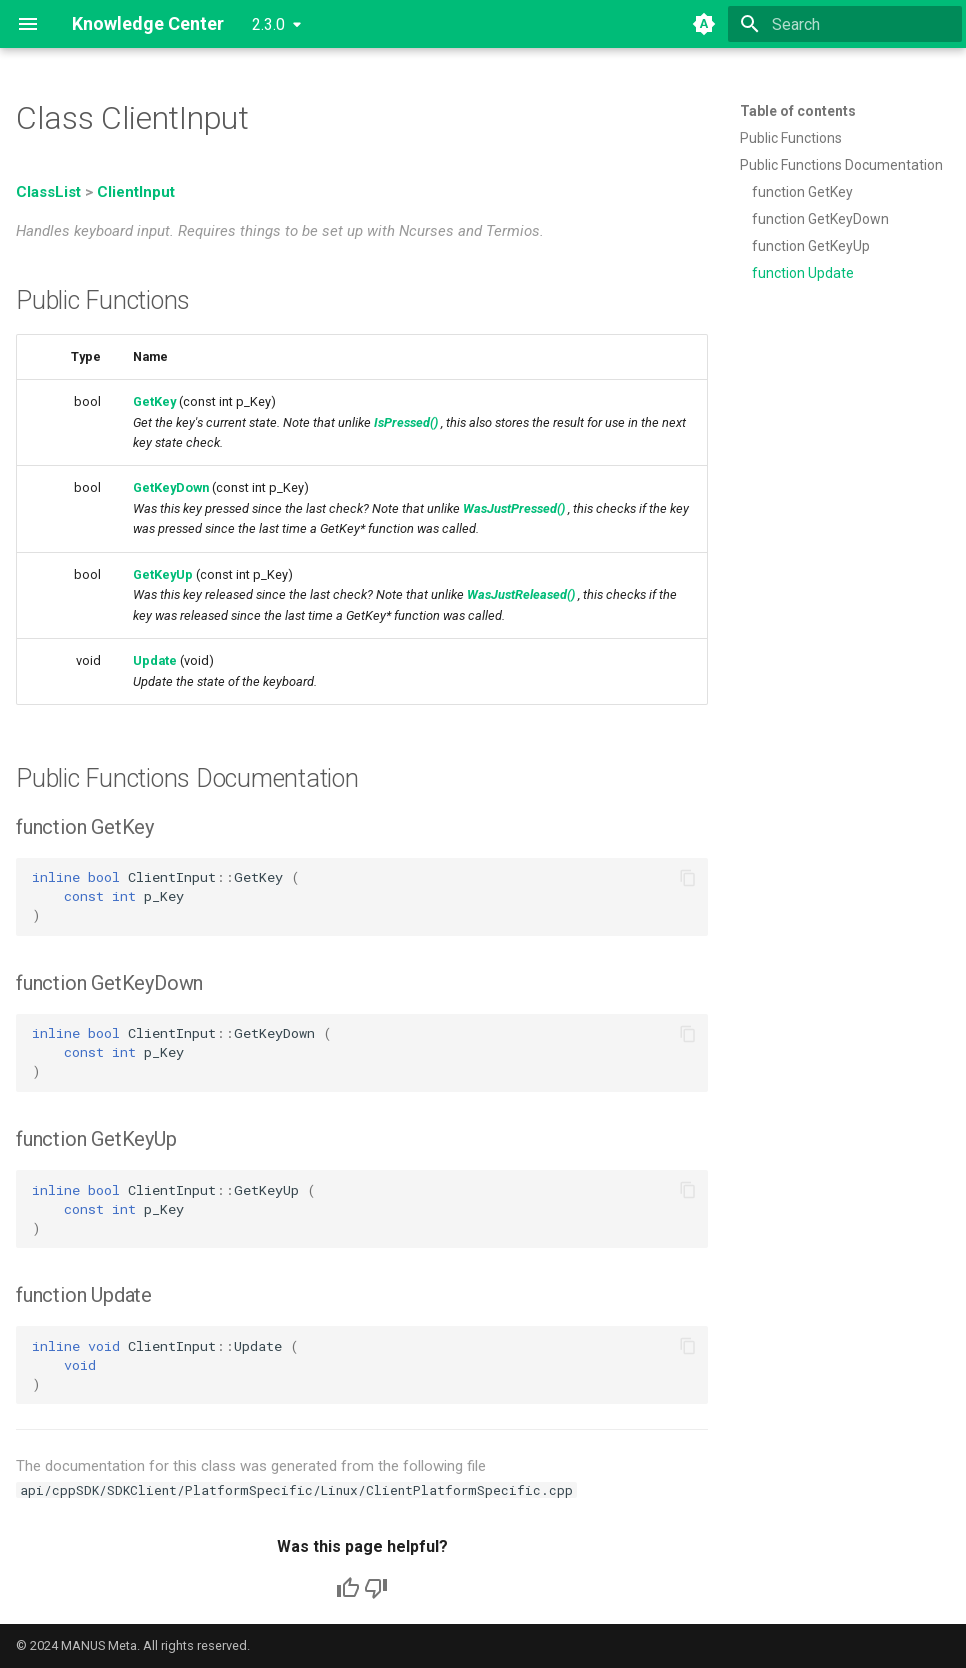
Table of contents (798, 111)
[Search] (845, 24)
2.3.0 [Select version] (268, 24)
